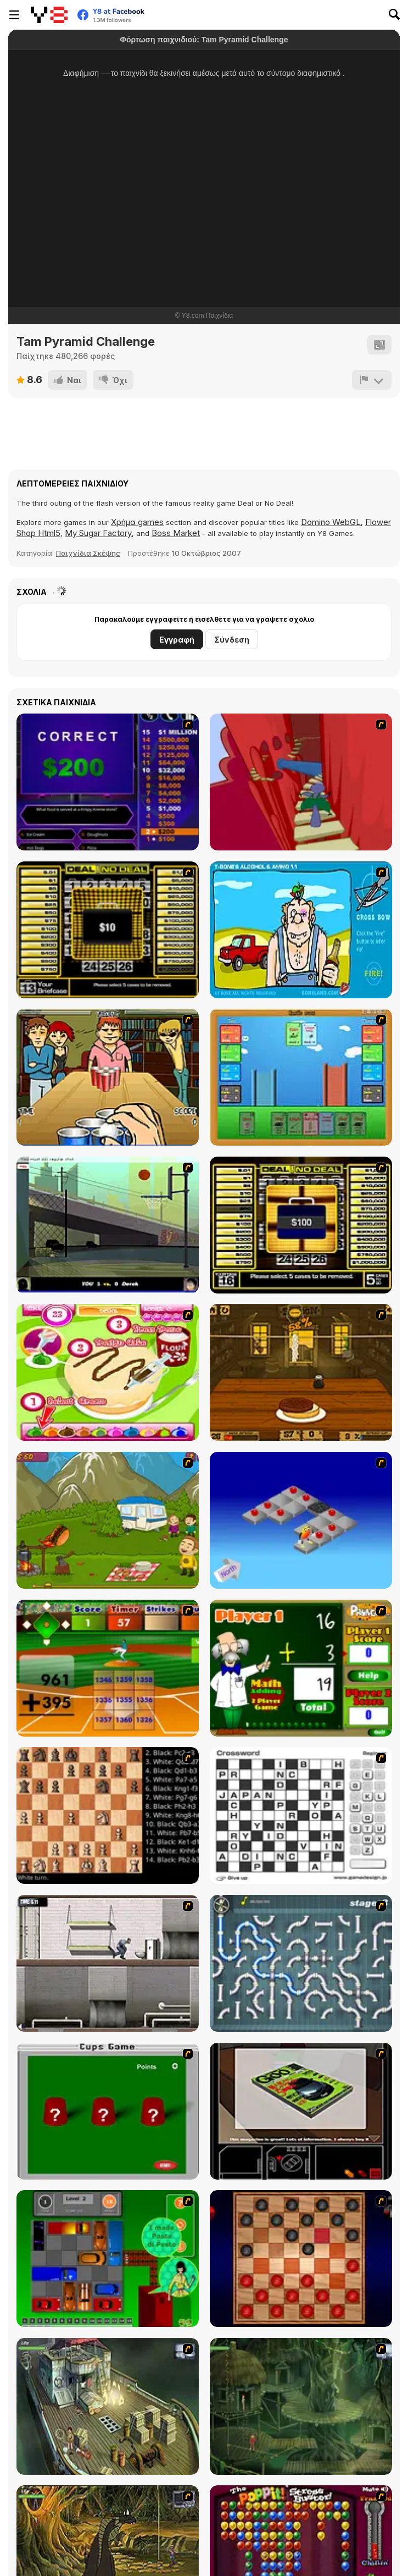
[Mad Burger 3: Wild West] (301, 1372)
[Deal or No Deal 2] (301, 1225)
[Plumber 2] (301, 1963)
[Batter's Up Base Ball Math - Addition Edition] (107, 1668)
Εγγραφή (176, 639)
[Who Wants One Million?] (107, 782)
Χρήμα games (137, 522)
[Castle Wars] (301, 1077)
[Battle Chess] (107, 1815)
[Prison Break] (107, 1963)
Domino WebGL (331, 522)
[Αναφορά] (372, 380)
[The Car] (301, 2111)
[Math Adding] (301, 1668)
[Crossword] (301, 1815)
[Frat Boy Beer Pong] (107, 1077)
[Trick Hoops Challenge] (107, 1225)
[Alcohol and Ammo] (301, 929)
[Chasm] (301, 782)
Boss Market (176, 533)
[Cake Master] (107, 1372)
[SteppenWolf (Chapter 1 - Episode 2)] (301, 2406)
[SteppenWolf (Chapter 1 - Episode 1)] (107, 2406)
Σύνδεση (231, 639)
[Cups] (107, 2111)
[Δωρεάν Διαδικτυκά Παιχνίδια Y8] (49, 15)
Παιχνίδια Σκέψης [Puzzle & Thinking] (88, 553)
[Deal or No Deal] (107, 929)
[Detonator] (301, 1520)
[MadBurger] (107, 1520)
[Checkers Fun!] (301, 2258)
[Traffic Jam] (107, 2258)
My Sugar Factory (98, 533)
